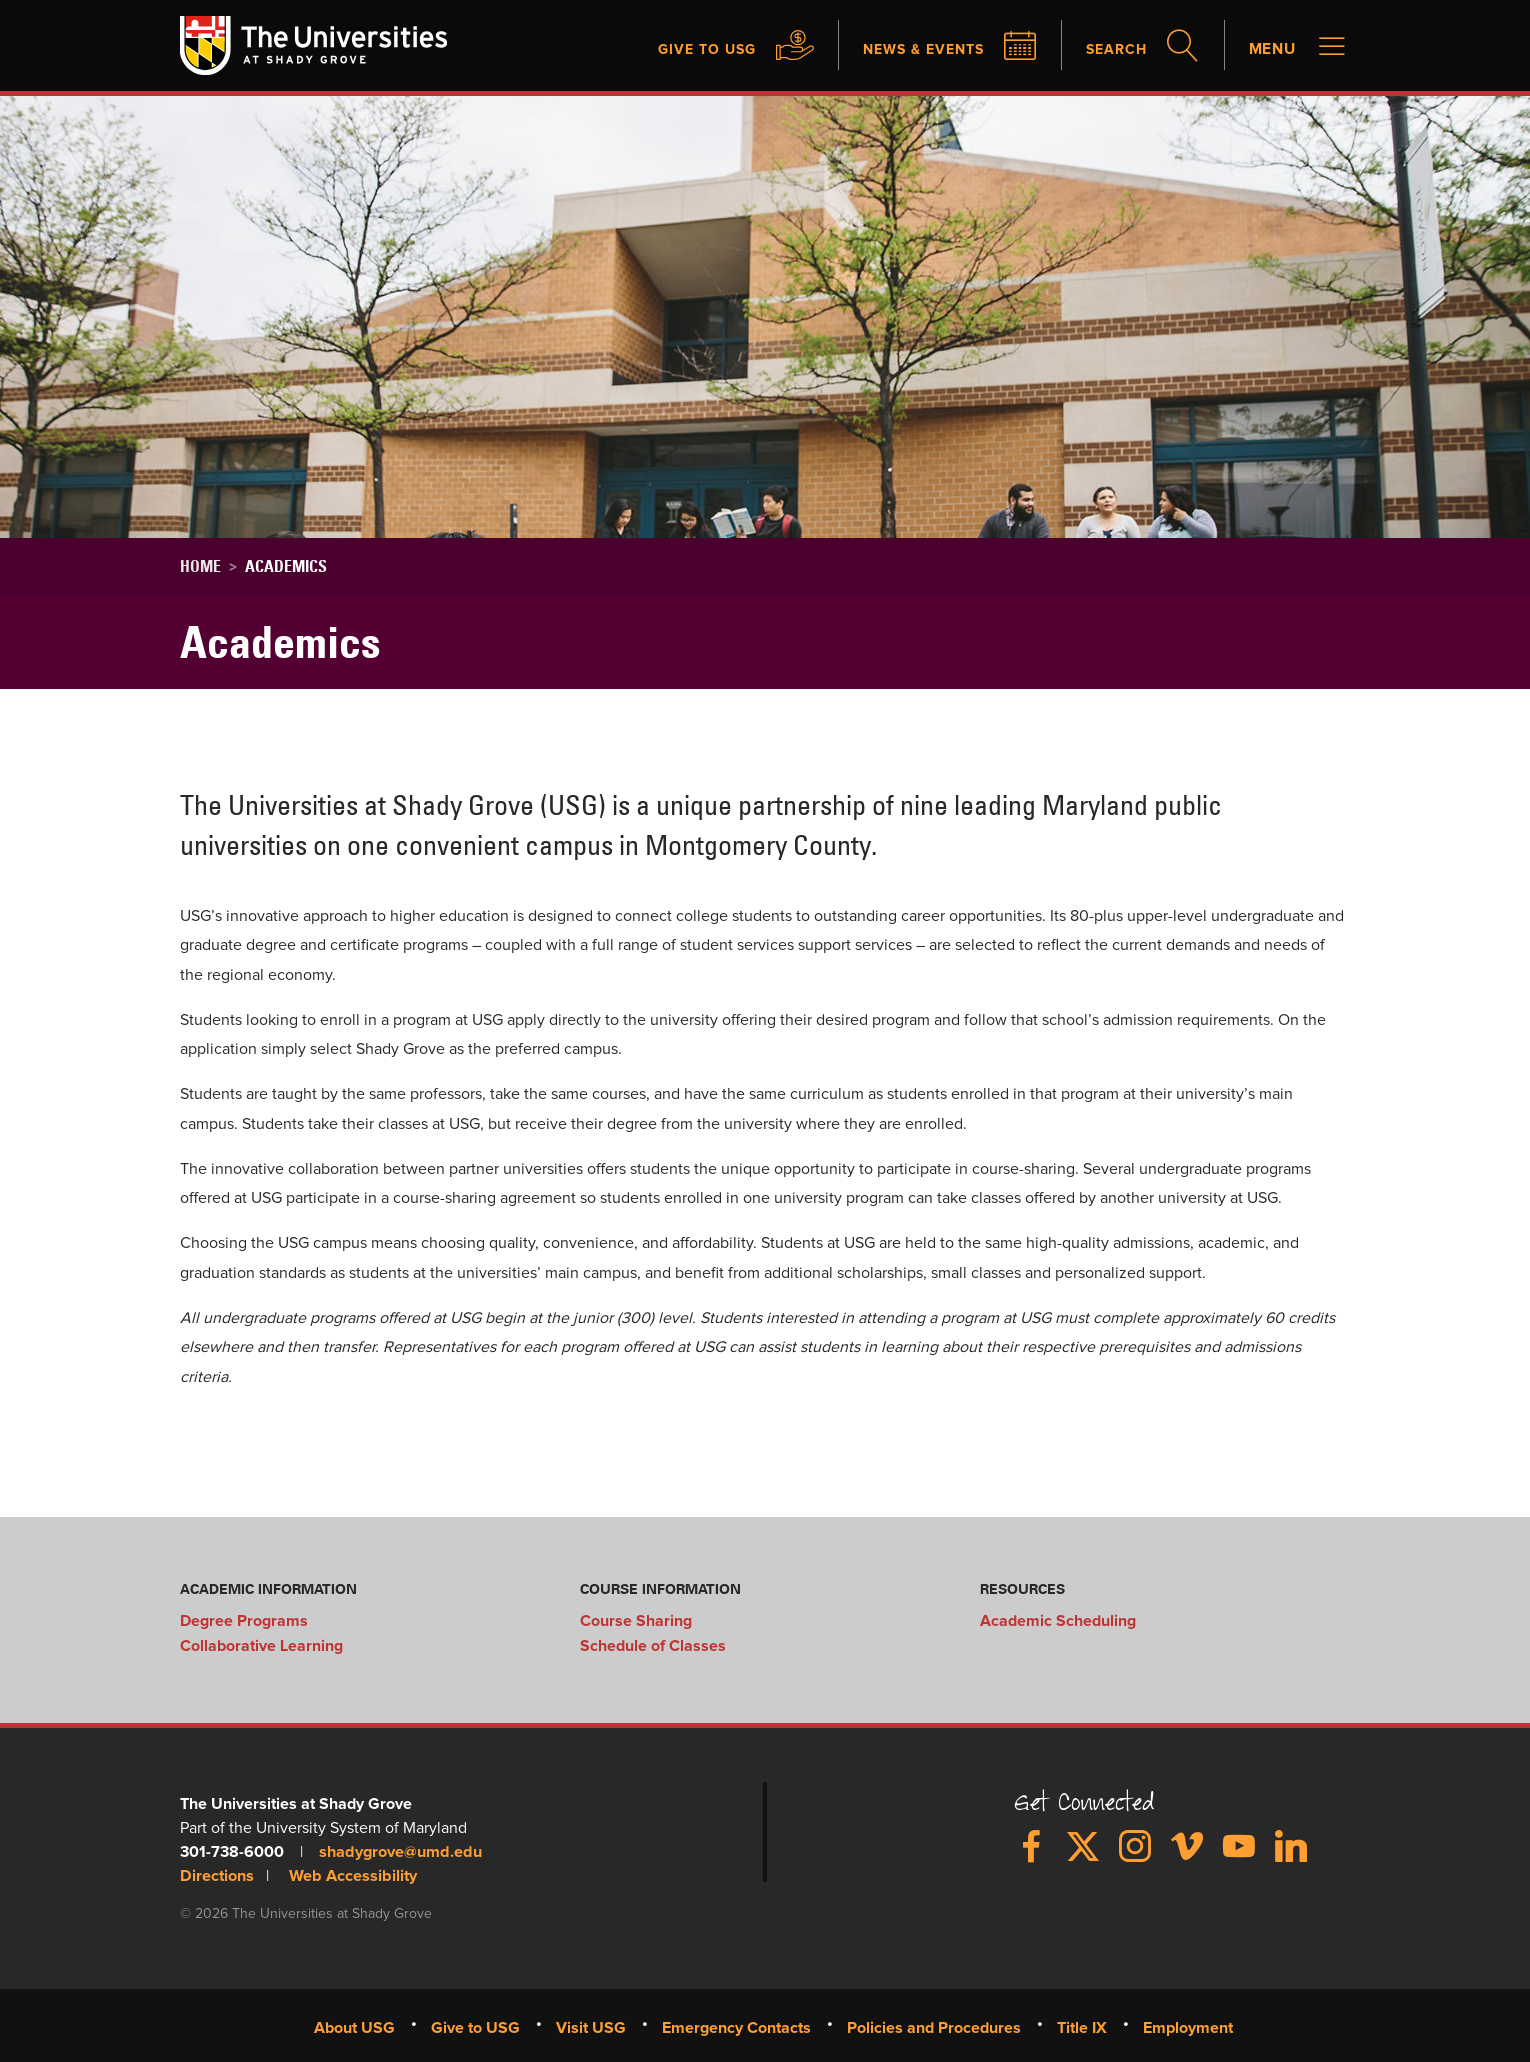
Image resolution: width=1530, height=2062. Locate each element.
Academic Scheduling (1058, 1621)
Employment (1188, 2025)
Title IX (1082, 2025)
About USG (354, 2025)
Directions (216, 1874)
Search (1108, 50)
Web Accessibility (351, 1874)
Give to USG (673, 50)
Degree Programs (244, 1621)
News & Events (903, 50)
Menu (1270, 50)
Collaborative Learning (261, 1645)
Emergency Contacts (736, 2025)
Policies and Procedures (934, 2025)
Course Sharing (636, 1621)
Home (200, 567)
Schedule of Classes (653, 1645)
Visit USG (591, 2025)
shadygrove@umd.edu (399, 1850)
